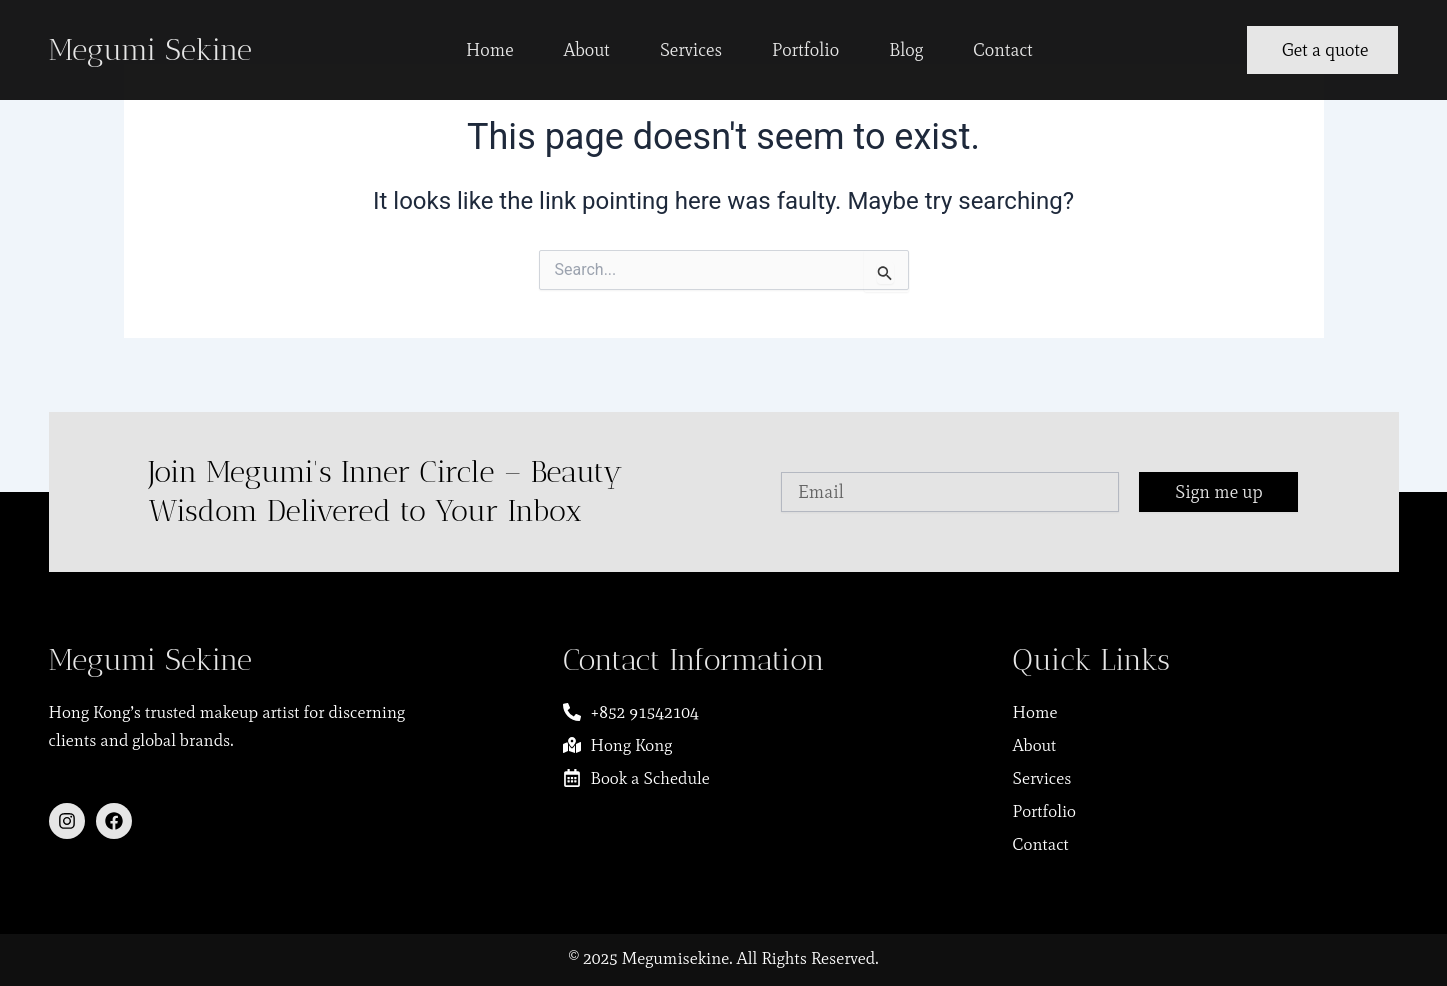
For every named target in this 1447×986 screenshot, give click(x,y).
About (587, 50)
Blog (906, 50)
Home (490, 50)
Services (691, 50)
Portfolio (805, 50)
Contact (1003, 50)
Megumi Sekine (150, 50)
